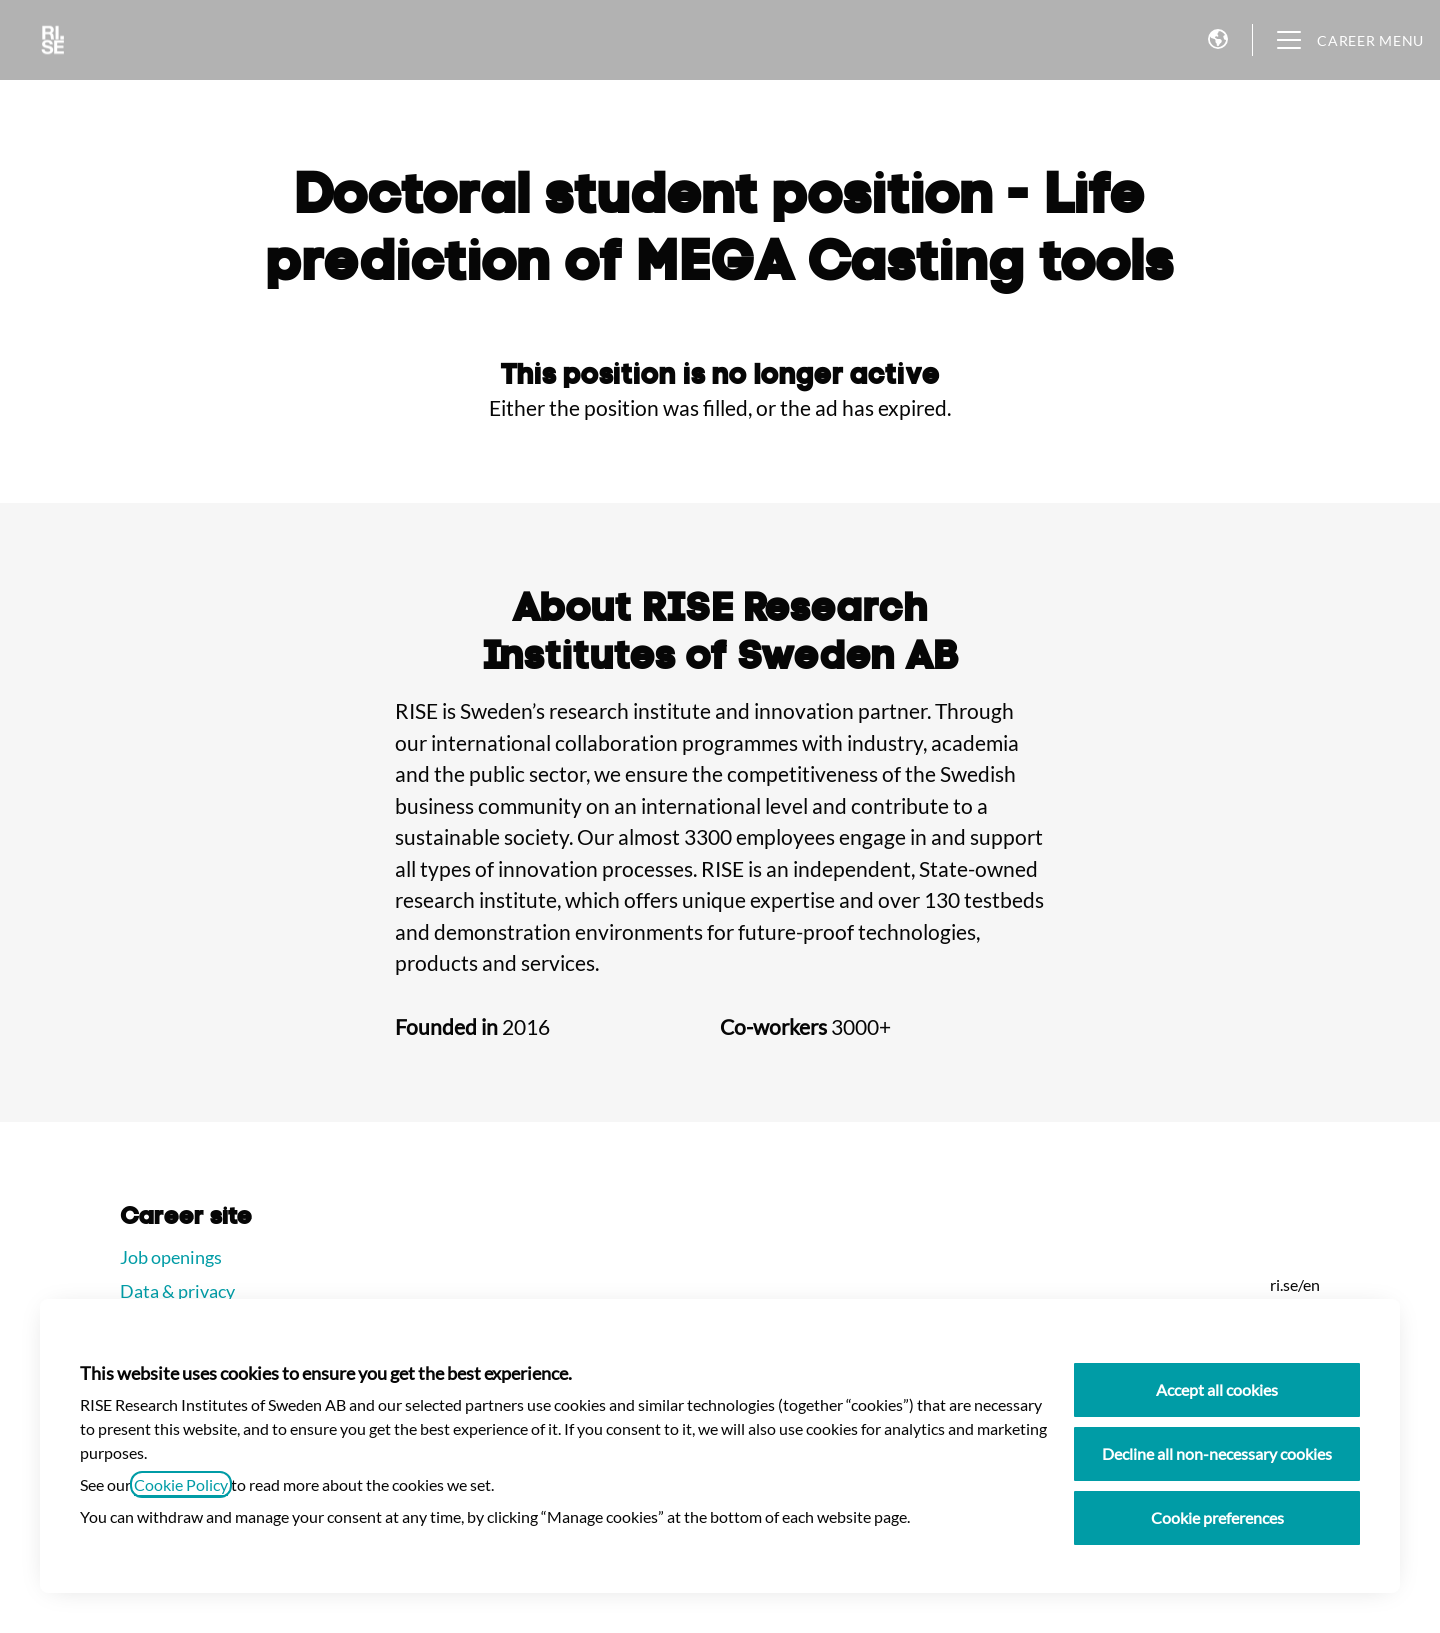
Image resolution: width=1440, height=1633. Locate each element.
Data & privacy (177, 1291)
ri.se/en (1295, 1284)
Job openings (171, 1257)
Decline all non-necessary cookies (1217, 1453)
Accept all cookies (1217, 1389)
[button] (1218, 40)
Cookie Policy (181, 1484)
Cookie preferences (1217, 1517)
